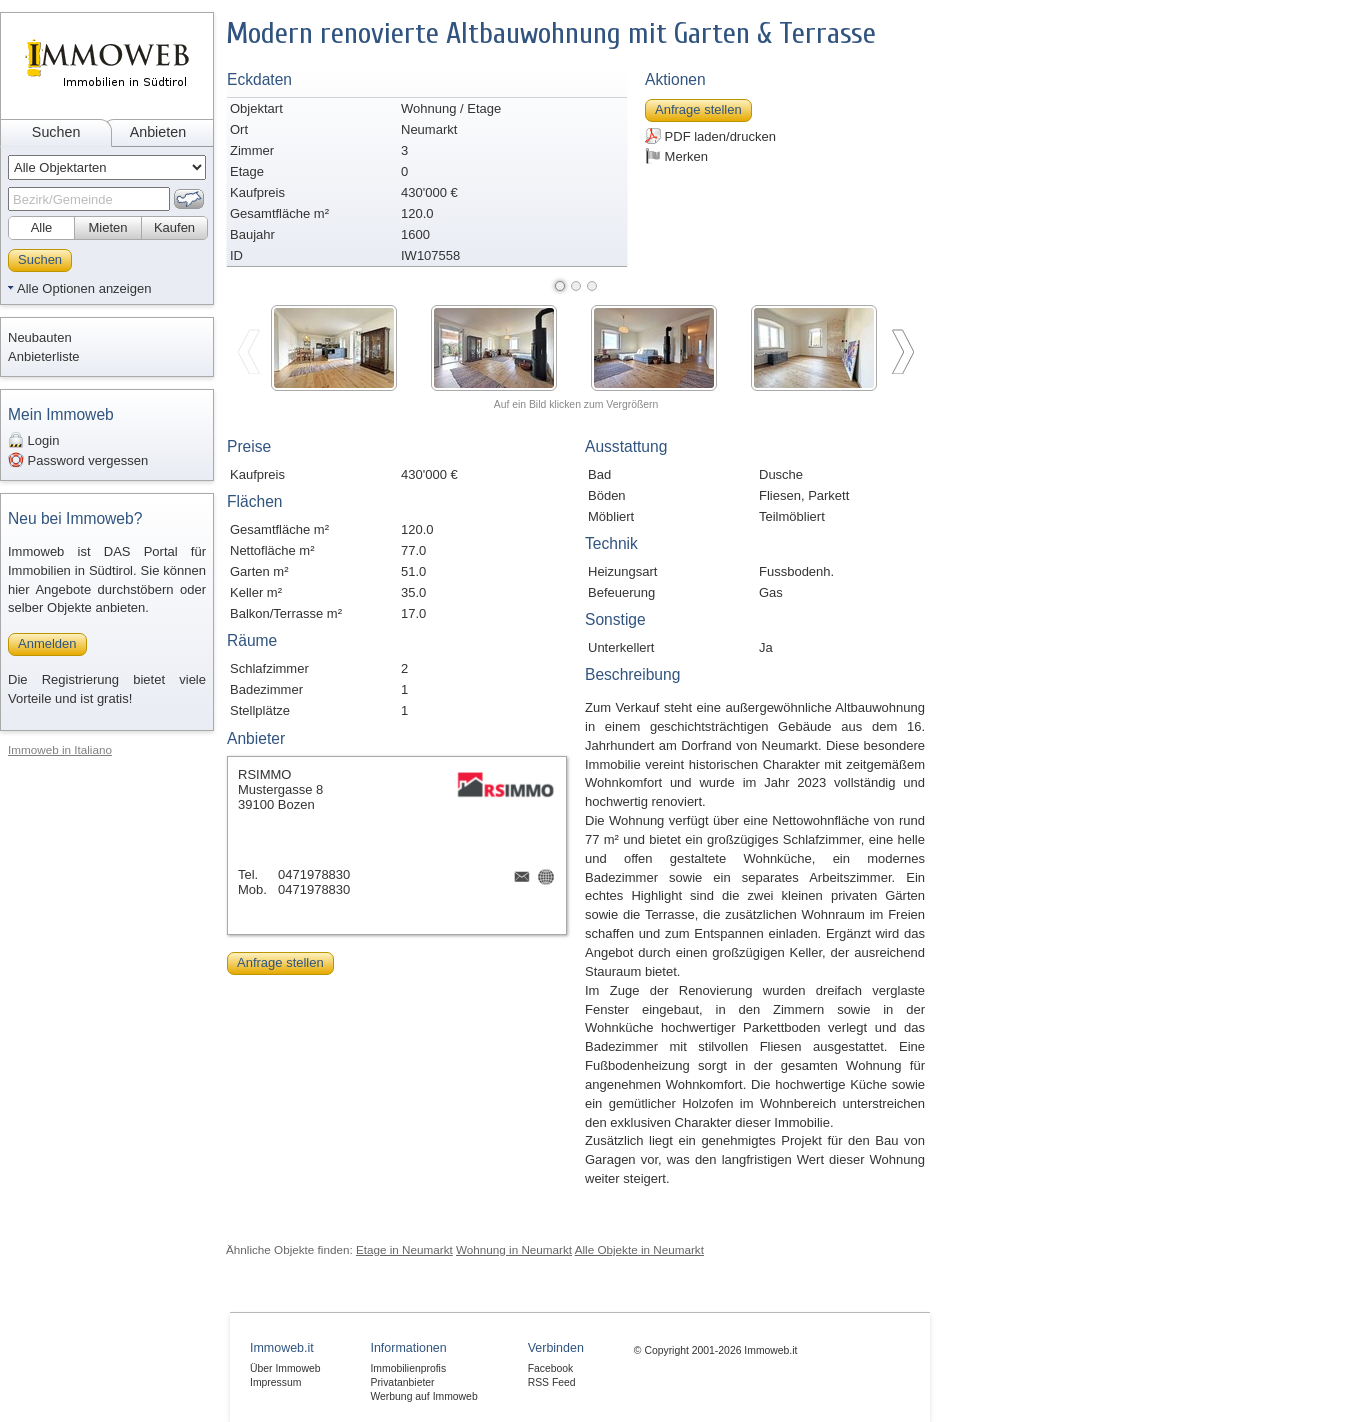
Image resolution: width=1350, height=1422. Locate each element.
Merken (676, 156)
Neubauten (40, 337)
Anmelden (47, 643)
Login (33, 440)
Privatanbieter (402, 1382)
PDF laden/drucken (710, 136)
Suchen (56, 132)
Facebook (551, 1368)
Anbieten (158, 132)
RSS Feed (552, 1382)
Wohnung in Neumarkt (514, 1249)
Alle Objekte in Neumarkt (639, 1249)
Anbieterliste (44, 356)
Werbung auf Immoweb (423, 1396)
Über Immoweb (285, 1368)
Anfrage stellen (698, 109)
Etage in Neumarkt (404, 1249)
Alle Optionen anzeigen (84, 288)
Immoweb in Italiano (60, 749)
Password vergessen (78, 460)
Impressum (275, 1382)
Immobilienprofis (408, 1368)
